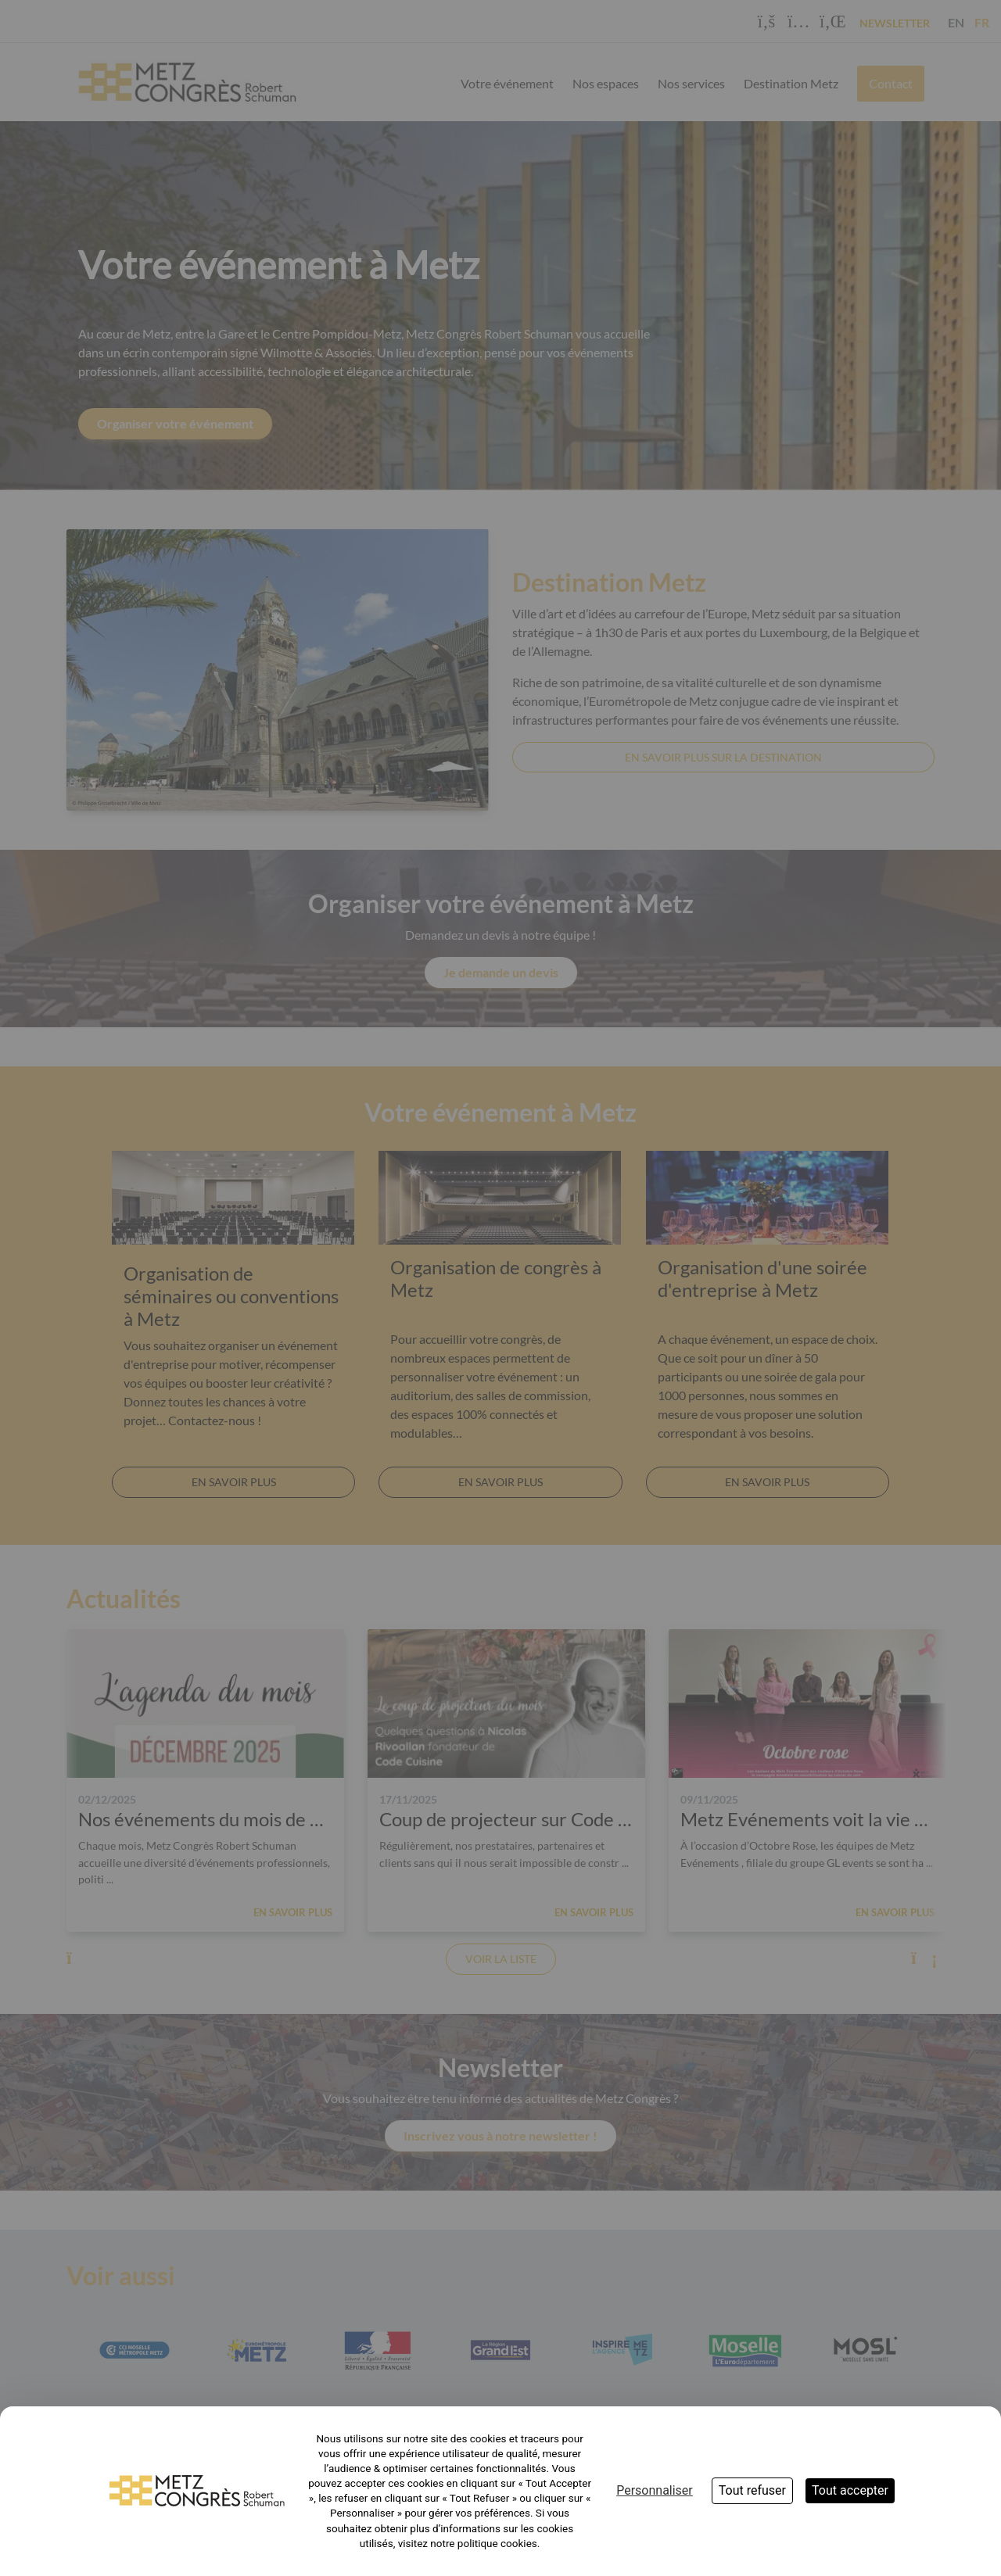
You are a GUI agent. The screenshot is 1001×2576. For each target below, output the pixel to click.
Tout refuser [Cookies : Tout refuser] (752, 2490)
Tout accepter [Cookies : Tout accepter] (850, 2490)
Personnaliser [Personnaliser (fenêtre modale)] (654, 2490)
